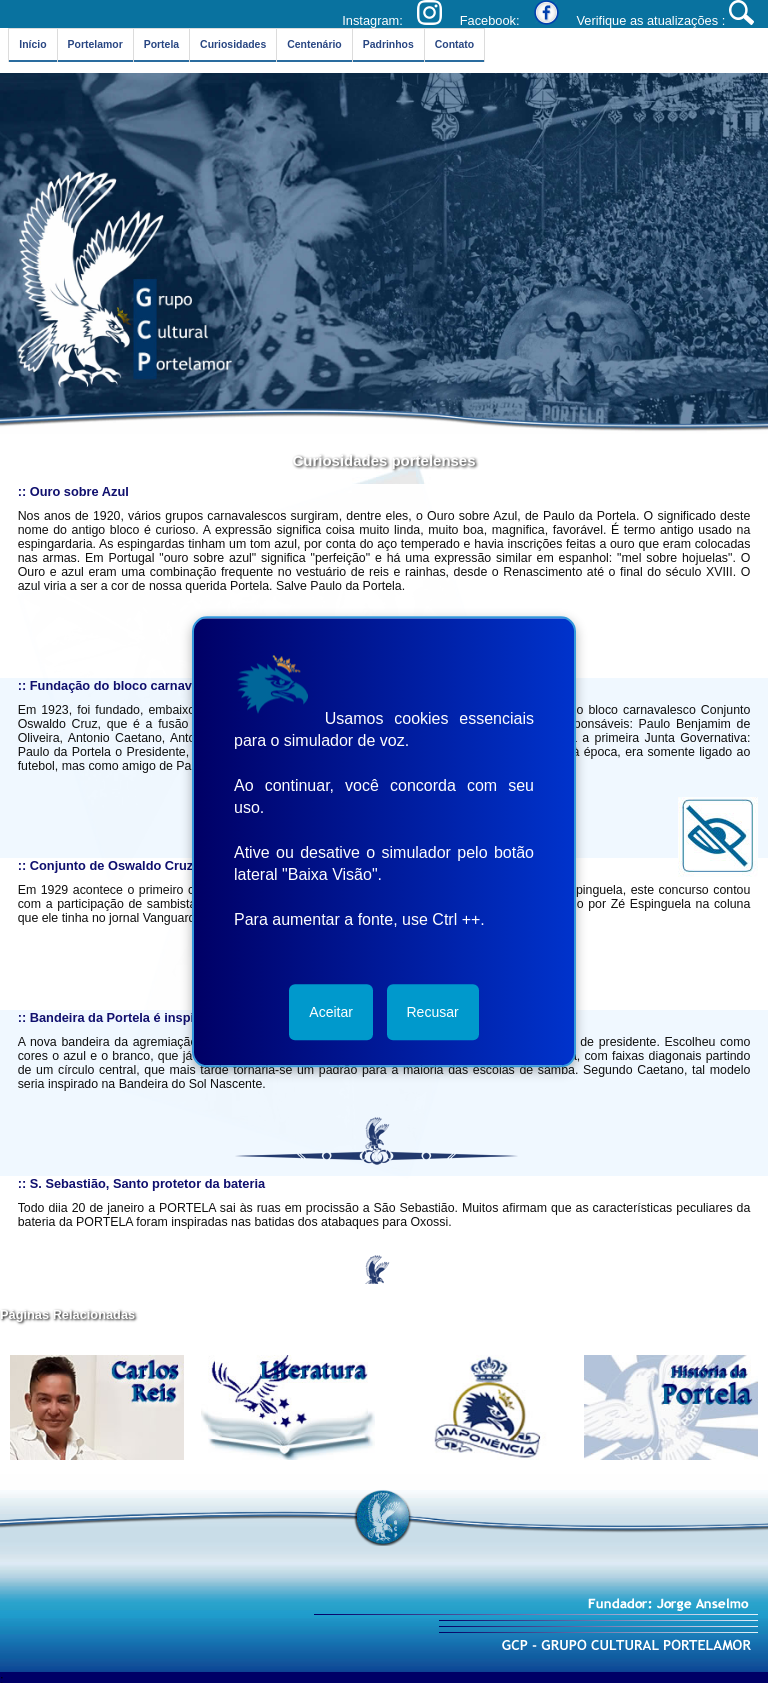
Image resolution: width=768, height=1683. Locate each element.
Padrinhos (378, 44)
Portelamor (94, 44)
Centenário (307, 44)
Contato (442, 44)
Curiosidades (227, 44)
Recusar (433, 1012)
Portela (159, 44)
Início (34, 44)
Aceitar (331, 1012)
